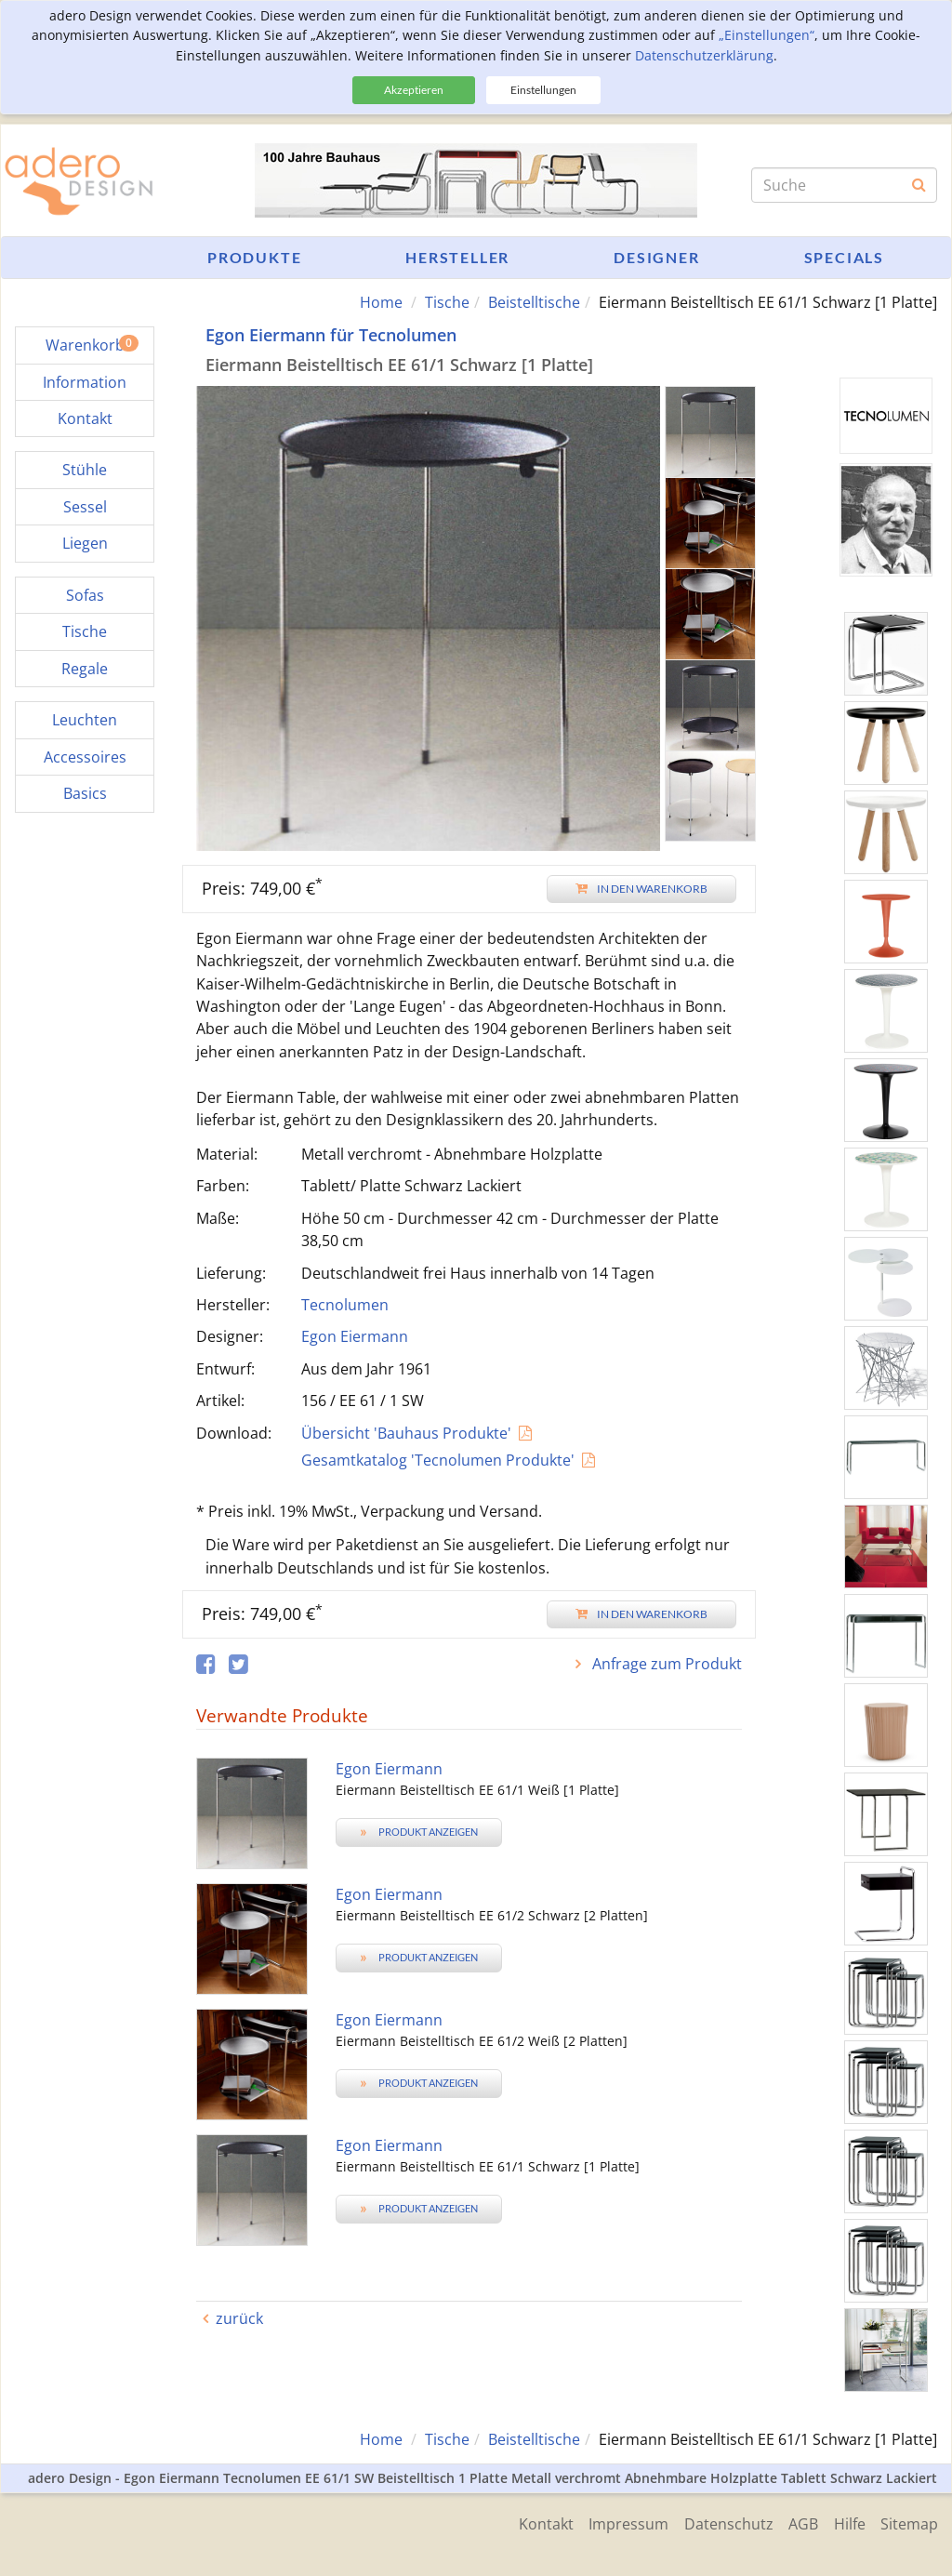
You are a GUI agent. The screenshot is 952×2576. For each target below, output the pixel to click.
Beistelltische (534, 302)
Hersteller (457, 257)
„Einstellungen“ (766, 35)
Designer (656, 257)
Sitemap (909, 2522)
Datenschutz (718, 2522)
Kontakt (529, 2522)
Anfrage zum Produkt (665, 1663)
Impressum (615, 2522)
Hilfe (846, 2522)
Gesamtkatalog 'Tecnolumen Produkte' (438, 1460)
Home (381, 302)
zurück (239, 2318)
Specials (844, 257)
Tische (447, 302)
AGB (797, 2522)
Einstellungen (543, 90)
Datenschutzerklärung (704, 55)
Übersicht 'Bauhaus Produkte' (406, 1432)
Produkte (254, 257)
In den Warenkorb (641, 888)
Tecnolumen (345, 1305)
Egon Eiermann (354, 1336)
